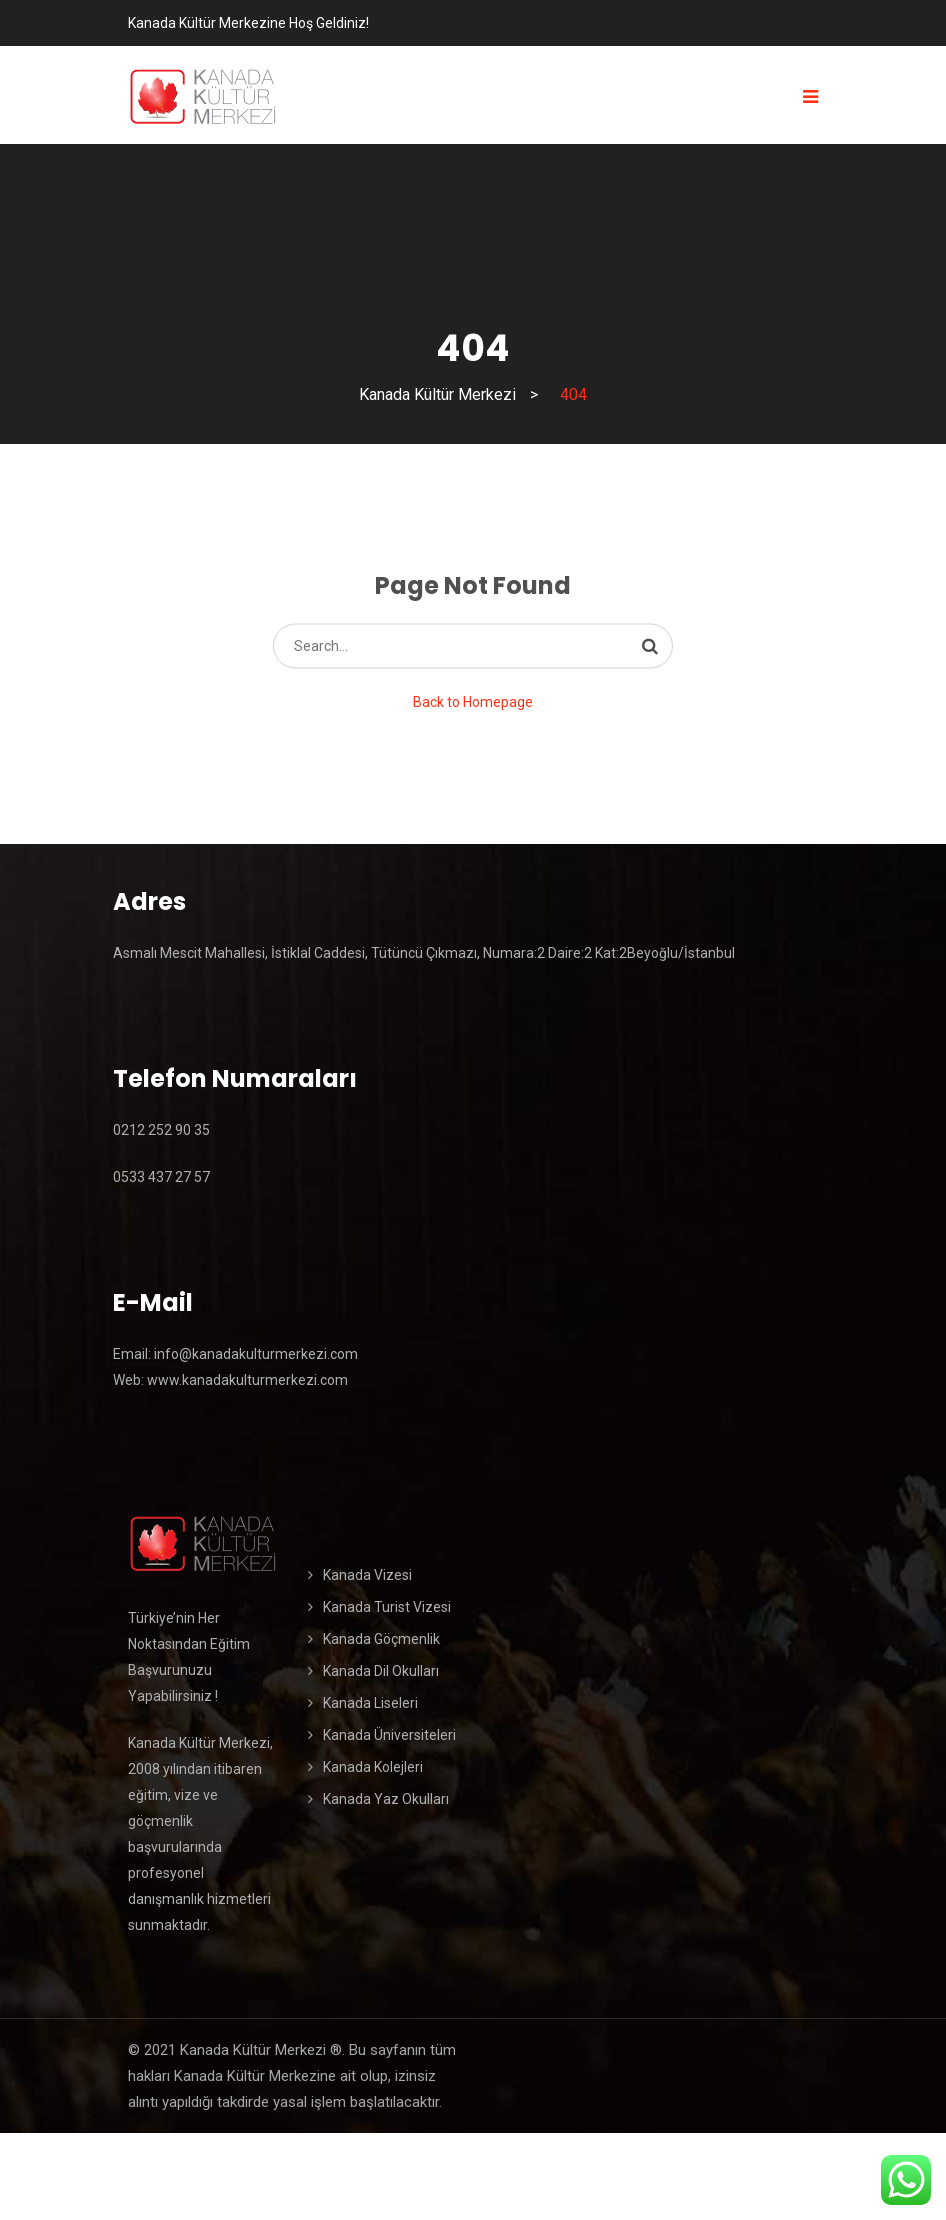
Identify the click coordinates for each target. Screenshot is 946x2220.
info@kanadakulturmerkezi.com (254, 1354)
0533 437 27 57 (161, 1177)
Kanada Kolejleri (373, 1767)
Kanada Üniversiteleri (389, 1735)
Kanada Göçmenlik (381, 1639)
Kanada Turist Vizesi (387, 1607)
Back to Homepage (473, 702)
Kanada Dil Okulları (381, 1671)
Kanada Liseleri (370, 1703)
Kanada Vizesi (367, 1575)
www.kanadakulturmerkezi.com (247, 1380)
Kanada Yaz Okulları (386, 1799)
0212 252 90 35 (161, 1130)
